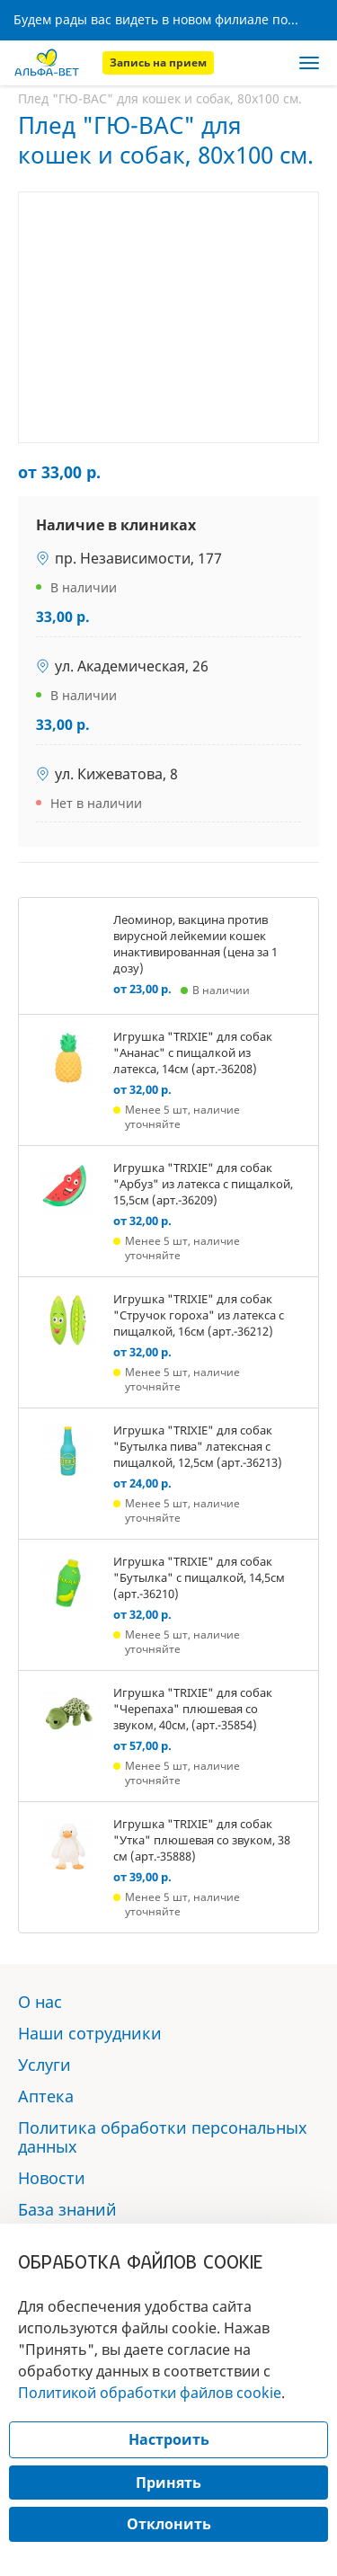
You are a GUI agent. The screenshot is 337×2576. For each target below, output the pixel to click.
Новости (51, 2178)
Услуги (44, 2064)
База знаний (67, 2209)
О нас (40, 2001)
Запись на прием (158, 62)
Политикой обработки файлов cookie (149, 2393)
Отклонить (169, 2524)
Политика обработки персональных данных (162, 2137)
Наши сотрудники (90, 2033)
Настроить (169, 2439)
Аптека (46, 2096)
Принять (168, 2482)
